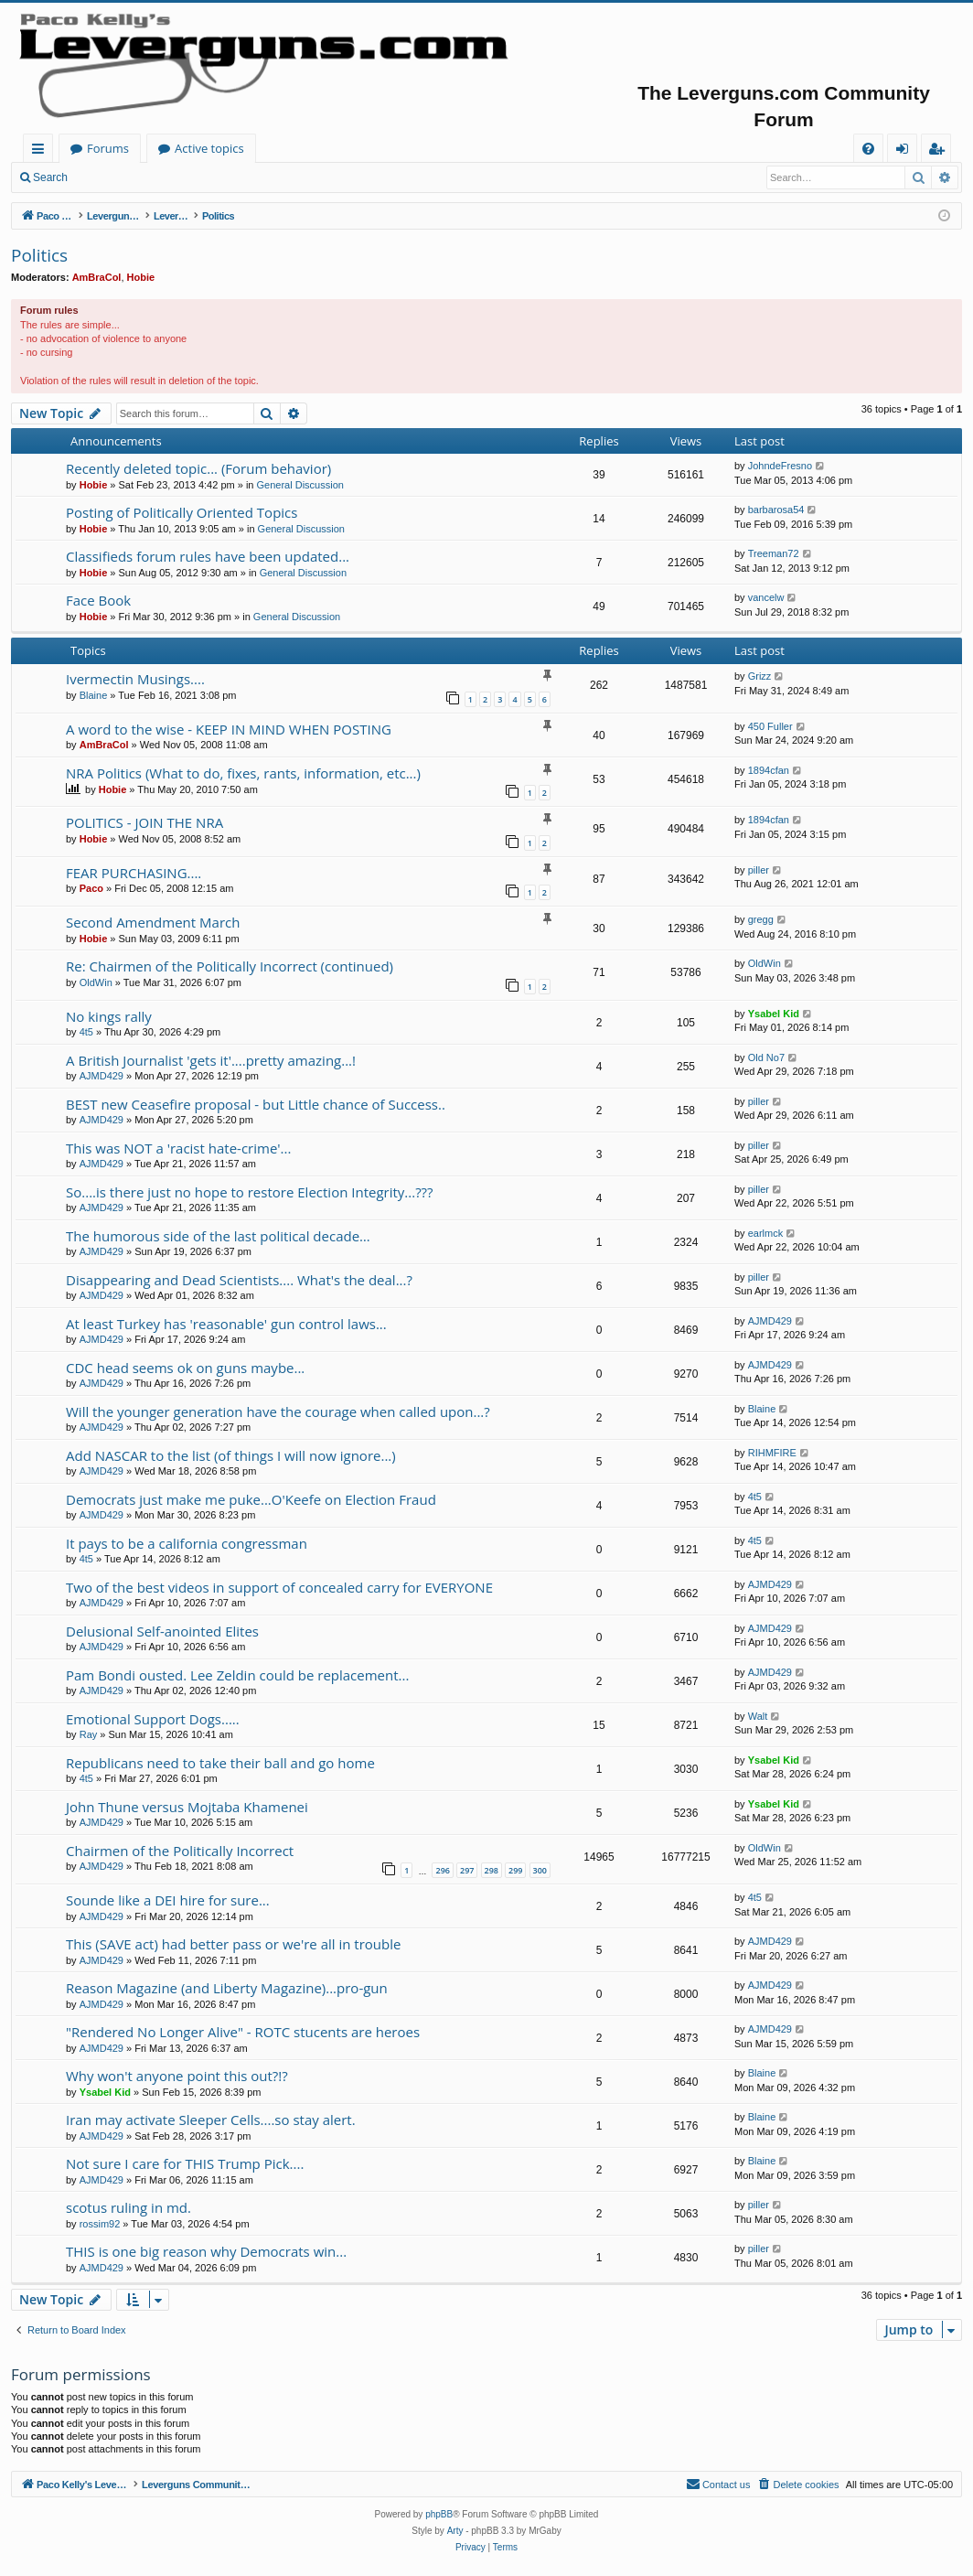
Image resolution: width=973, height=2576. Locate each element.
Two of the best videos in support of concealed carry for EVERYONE (279, 1587)
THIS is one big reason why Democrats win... (206, 2251)
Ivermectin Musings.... (135, 679)
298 (491, 1870)
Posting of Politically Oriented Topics (181, 512)
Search (50, 177)
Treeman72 (773, 553)
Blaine (94, 695)
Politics (39, 255)
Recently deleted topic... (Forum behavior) (198, 468)
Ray (89, 1734)
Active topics (389, 148)
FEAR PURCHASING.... (133, 873)
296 (442, 1870)
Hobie (141, 277)
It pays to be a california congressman (186, 1543)
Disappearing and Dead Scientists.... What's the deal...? (239, 1280)
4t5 (86, 1031)
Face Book (98, 600)
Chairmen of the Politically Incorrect (180, 1850)
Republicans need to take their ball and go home (220, 1763)
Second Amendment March (153, 922)
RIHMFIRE (772, 1452)
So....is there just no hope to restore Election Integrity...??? (249, 1192)
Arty (455, 2531)
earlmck (766, 1233)
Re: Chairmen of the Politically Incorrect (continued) (229, 966)
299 (515, 1870)
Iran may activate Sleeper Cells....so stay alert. (211, 2119)
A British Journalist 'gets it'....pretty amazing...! (211, 1060)
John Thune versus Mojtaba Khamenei (187, 1807)
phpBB (439, 2514)
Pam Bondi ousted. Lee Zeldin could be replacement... (237, 1675)
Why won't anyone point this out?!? (177, 2075)
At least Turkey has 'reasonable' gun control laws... (226, 1324)
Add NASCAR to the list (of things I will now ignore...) (231, 1455)
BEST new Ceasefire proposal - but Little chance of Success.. (255, 1104)
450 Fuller (770, 726)
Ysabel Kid (773, 1013)
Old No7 (766, 1057)
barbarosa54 (776, 509)
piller (758, 869)
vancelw (766, 597)
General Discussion (300, 484)
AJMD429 (101, 1075)
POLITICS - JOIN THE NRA (144, 822)
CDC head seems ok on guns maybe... (185, 1367)
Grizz (760, 676)
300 (540, 1870)
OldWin (96, 982)
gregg (761, 919)
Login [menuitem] (905, 151)
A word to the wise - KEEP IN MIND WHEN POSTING (228, 729)
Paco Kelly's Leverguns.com (145, 148)
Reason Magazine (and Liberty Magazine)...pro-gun (227, 1988)
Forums (288, 148)
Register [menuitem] (940, 151)
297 (467, 1870)
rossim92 (100, 2223)
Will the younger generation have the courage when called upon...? (278, 1411)
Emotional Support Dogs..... (153, 1719)
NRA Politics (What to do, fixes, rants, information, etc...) (243, 773)
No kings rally (109, 1016)
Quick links (41, 151)
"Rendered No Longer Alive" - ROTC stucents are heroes (243, 2032)
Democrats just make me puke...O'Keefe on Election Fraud (251, 1499)
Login (107, 177)
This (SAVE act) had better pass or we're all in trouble (233, 1944)
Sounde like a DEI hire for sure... (168, 1900)
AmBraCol (97, 277)
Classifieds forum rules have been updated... (207, 556)
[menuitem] (868, 148)
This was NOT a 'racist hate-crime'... (178, 1148)
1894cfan (768, 770)
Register (168, 177)
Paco (91, 888)
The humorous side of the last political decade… (218, 1236)
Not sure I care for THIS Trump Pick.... (185, 2163)
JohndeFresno (780, 465)
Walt (758, 1716)
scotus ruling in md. (128, 2207)
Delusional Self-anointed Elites (162, 1631)
